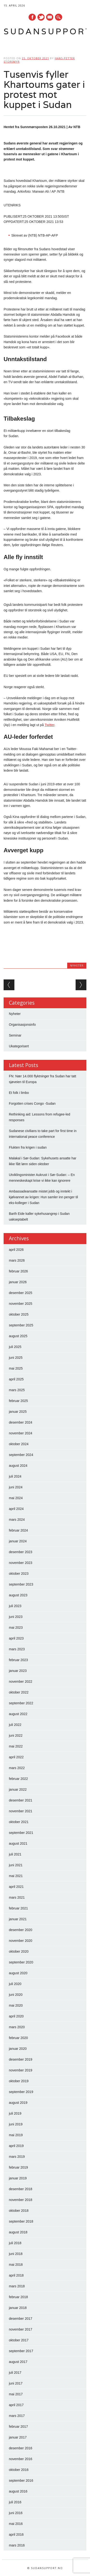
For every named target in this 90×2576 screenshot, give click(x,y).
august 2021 (18, 1843)
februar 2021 (18, 1908)
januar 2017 (18, 2437)
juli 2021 (15, 1854)
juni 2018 (16, 2254)
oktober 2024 (19, 1444)
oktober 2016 (19, 2470)
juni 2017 (16, 2383)
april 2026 (16, 1250)
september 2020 (21, 1962)
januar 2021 (18, 1919)
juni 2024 (16, 1487)
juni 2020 (16, 1995)
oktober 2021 (19, 1822)
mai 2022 (16, 1746)
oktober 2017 (19, 2340)
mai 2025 (16, 1368)
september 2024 (21, 1455)
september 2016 (21, 2480)
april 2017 (16, 2405)
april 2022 (16, 1757)
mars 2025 (17, 1390)
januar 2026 (18, 1282)
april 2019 (16, 2146)
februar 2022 (18, 1779)
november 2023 (20, 1563)
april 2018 (16, 2275)
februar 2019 (18, 2167)
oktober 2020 (19, 1951)
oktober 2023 (19, 1573)
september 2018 (21, 2221)
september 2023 (21, 1584)
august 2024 (18, 1465)
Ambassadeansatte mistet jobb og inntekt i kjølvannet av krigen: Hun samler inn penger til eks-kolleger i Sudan (43, 1197)
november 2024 (20, 1433)
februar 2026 (18, 1271)
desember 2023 (20, 1552)
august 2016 (18, 2491)
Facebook (32, 17)
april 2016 (16, 2534)
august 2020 (18, 1973)
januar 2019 (18, 2178)
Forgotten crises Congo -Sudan (32, 1103)
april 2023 (16, 1638)
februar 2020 (18, 2038)
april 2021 (16, 1887)
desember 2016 (20, 2448)
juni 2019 (16, 2124)
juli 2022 (15, 1725)
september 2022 (21, 1703)
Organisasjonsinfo (22, 1024)
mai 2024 (16, 1498)
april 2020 (16, 2016)
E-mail (50, 17)
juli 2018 (15, 2243)
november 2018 (20, 2200)
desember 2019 (20, 2059)
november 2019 (20, 2070)
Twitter (41, 17)
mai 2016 (16, 2524)
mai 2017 (16, 2394)
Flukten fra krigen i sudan (28, 1147)
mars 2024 (17, 1519)
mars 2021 (17, 1897)
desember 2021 (20, 1800)
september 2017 (21, 2351)
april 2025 (16, 1379)
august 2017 (18, 2362)
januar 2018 (18, 2308)
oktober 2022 (19, 1692)
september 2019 (21, 2092)
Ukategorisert (19, 1046)
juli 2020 (15, 1984)
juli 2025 (15, 1347)
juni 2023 (16, 1617)
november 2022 (20, 1681)
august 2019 (18, 2103)
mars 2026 (17, 1260)
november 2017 (20, 2329)
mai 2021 (16, 1876)
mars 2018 (17, 2286)
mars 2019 (17, 2157)
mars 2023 (17, 1649)
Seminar (15, 1035)
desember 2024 (20, 1422)
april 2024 (16, 1509)
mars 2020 (17, 2027)
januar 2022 (18, 1789)
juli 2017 (15, 2372)
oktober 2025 (19, 1314)
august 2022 (18, 1714)
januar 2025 (18, 1411)
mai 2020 (16, 2005)
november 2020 (20, 1941)
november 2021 (20, 1811)
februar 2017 (18, 2426)
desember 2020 (20, 1930)
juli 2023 (15, 1606)
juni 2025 (16, 1358)
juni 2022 (16, 1735)
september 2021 (21, 1833)
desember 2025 (20, 1293)
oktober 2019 (19, 2081)
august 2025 (18, 1336)
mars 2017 (17, 2416)
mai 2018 (16, 2264)
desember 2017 (20, 2318)
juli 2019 (15, 2113)
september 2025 (21, 1325)
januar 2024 (18, 1541)
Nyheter (77, 965)
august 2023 (18, 1595)
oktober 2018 (19, 2210)
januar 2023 (18, 1671)
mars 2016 (17, 2545)
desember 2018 (20, 2189)
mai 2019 (16, 2135)
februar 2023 (18, 1660)
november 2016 (20, 2459)
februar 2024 (18, 1530)
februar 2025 (18, 1401)
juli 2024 (15, 1476)
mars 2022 (17, 1768)
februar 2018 (18, 2297)
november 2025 (20, 1304)
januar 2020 (18, 2049)
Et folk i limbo (19, 1093)
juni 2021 (16, 1865)
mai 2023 (16, 1627)
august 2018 (18, 2232)
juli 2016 (15, 2502)
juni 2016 (16, 2513)
